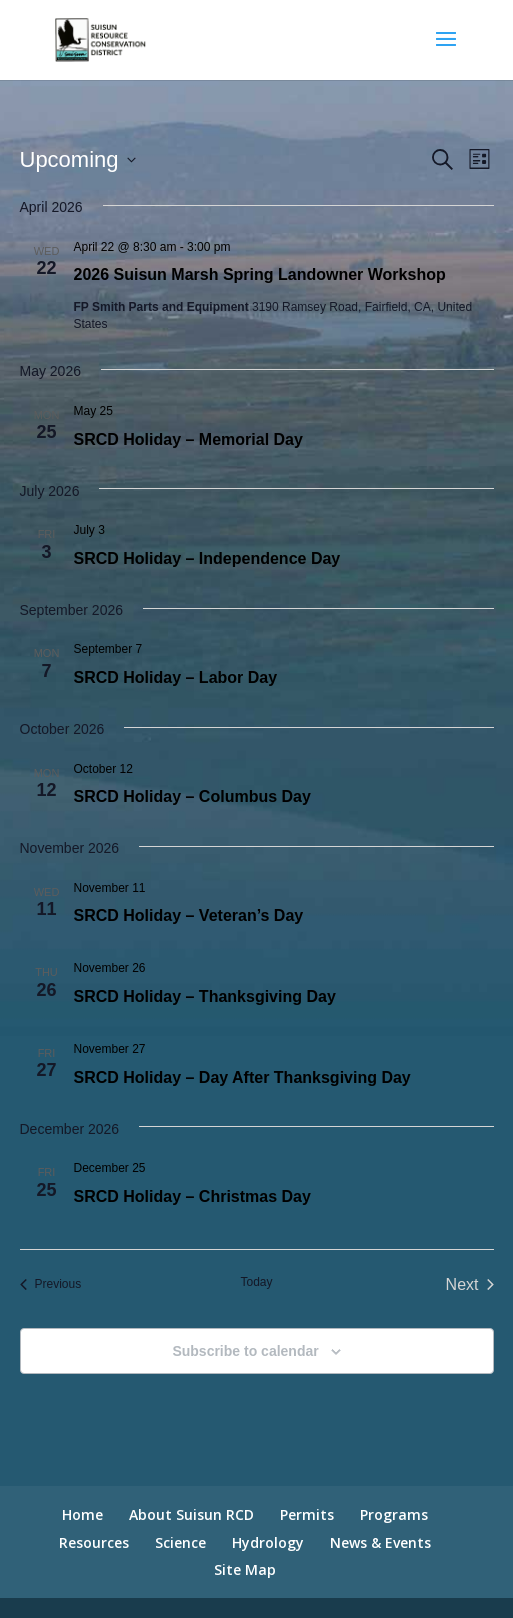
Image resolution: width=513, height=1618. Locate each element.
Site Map (245, 1569)
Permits (307, 1514)
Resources (94, 1542)
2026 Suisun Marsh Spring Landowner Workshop (260, 274)
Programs (394, 1514)
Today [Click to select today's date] (256, 1282)
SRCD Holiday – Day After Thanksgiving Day (242, 1077)
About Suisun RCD (191, 1514)
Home (82, 1514)
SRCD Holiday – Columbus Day (192, 796)
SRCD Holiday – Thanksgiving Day (205, 996)
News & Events (380, 1542)
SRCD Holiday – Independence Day (207, 558)
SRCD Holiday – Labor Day (176, 677)
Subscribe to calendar (245, 1351)
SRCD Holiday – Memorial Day (188, 439)
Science (180, 1542)
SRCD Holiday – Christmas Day (192, 1196)
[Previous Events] (51, 1285)
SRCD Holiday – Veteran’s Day (189, 915)
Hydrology (268, 1542)
